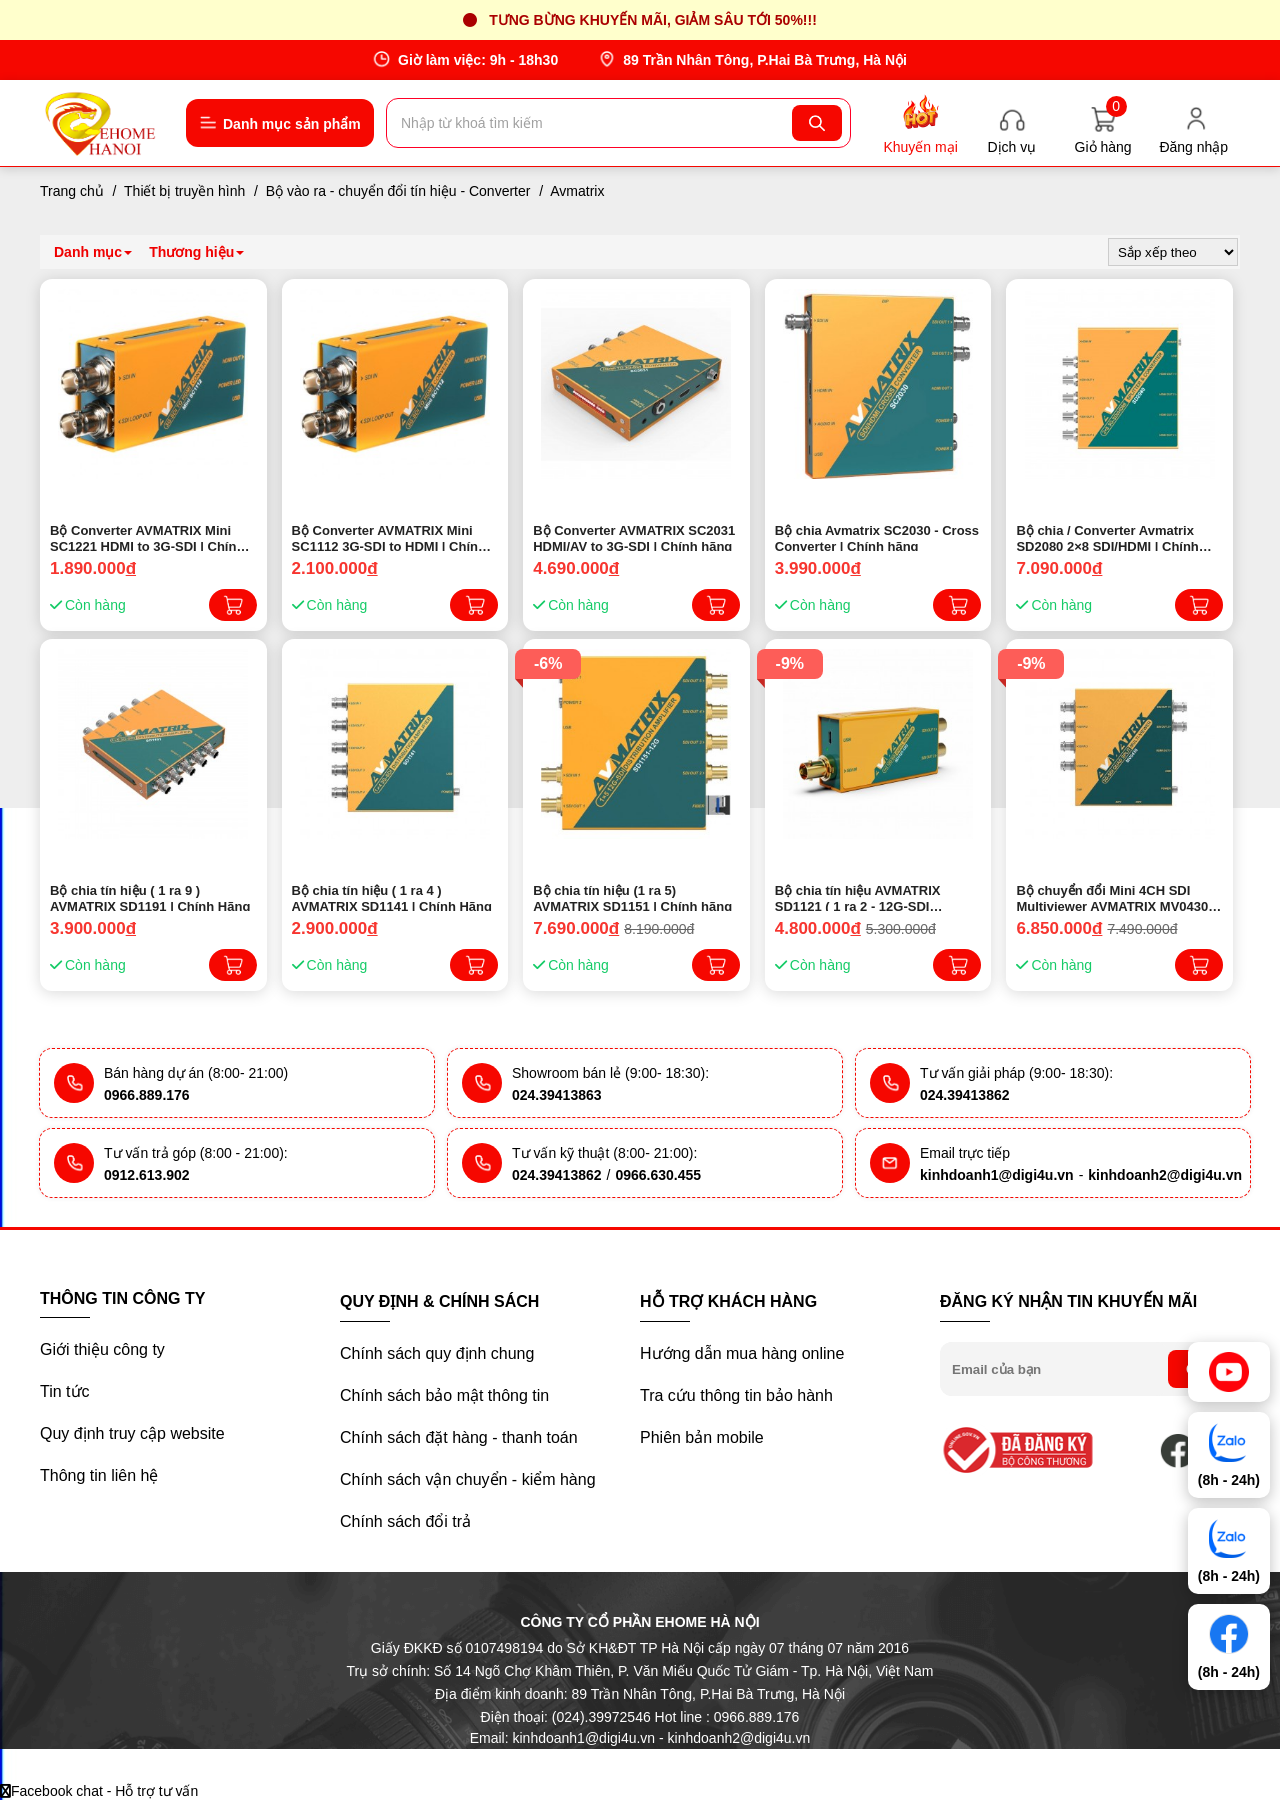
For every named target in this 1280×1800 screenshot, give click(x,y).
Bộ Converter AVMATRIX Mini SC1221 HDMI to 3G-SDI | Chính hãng (147, 537)
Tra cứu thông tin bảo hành (736, 1395)
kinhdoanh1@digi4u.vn (997, 1175)
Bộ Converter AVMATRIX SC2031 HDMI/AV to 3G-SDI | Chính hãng (634, 537)
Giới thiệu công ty (102, 1349)
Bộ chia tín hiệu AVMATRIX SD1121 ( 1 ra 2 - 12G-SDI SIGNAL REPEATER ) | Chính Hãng (864, 897)
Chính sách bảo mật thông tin (444, 1395)
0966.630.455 (658, 1175)
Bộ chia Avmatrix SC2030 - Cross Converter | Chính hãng (877, 537)
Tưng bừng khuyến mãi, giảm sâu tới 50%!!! (653, 20)
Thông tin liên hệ (99, 1475)
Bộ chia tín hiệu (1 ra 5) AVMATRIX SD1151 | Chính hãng (632, 897)
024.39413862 (965, 1095)
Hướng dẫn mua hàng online (742, 1353)
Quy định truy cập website (132, 1433)
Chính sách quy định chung (437, 1353)
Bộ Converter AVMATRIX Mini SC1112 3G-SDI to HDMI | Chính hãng (389, 537)
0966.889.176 (147, 1095)
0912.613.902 (147, 1175)
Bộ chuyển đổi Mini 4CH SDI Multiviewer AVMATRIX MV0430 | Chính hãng (1115, 897)
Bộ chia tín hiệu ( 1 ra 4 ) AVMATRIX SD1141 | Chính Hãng (392, 897)
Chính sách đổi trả (405, 1521)
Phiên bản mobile (702, 1437)
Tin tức (65, 1391)
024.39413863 (557, 1095)
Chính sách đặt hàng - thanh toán (459, 1437)
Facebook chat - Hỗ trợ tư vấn (99, 1791)
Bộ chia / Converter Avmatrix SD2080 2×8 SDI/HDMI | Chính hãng (1107, 537)
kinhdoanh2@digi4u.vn (1165, 1175)
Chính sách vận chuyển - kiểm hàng (468, 1479)
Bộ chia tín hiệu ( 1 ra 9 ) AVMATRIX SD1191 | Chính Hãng (150, 897)
